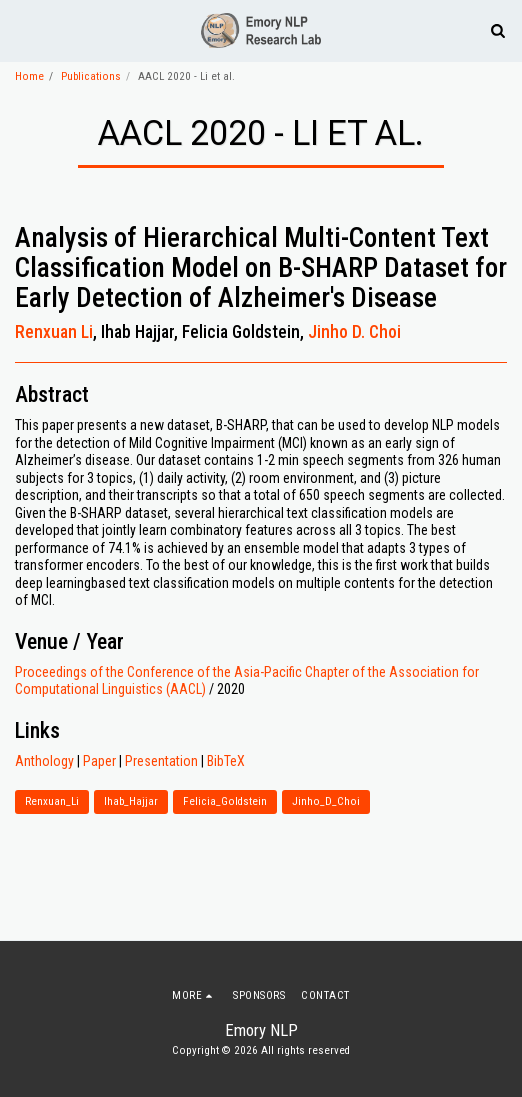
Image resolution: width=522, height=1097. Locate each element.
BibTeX (226, 761)
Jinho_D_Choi (326, 801)
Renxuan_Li (52, 801)
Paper (99, 761)
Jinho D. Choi (354, 332)
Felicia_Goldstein (225, 801)
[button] (22, 30)
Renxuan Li (54, 332)
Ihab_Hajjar (131, 801)
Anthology (44, 761)
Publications (91, 76)
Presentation (161, 761)
